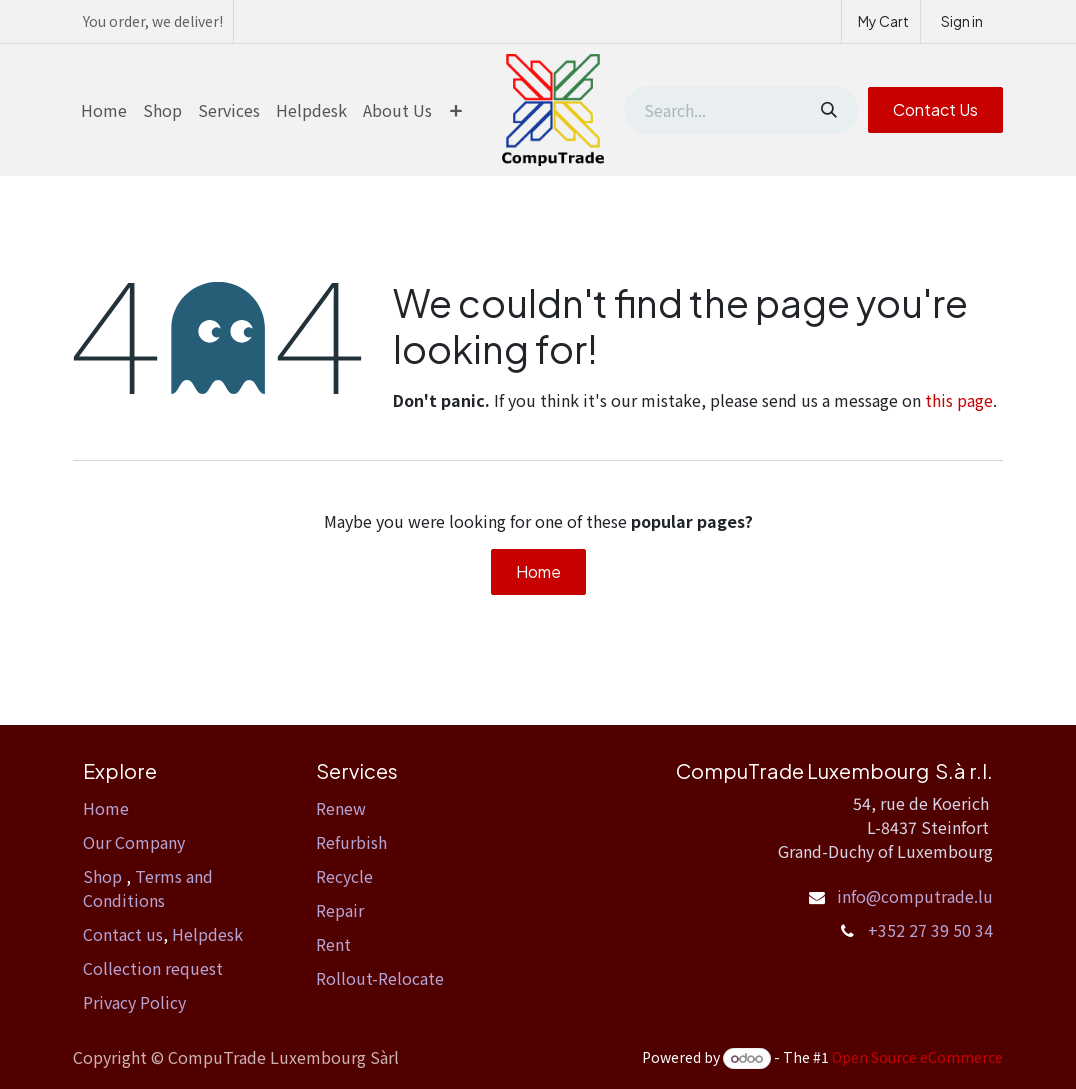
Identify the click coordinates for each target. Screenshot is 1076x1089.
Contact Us (935, 109)
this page (959, 400)
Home (538, 571)
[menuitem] (104, 110)
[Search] (827, 110)
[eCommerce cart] (881, 21)
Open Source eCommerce (917, 1057)
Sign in (962, 21)
